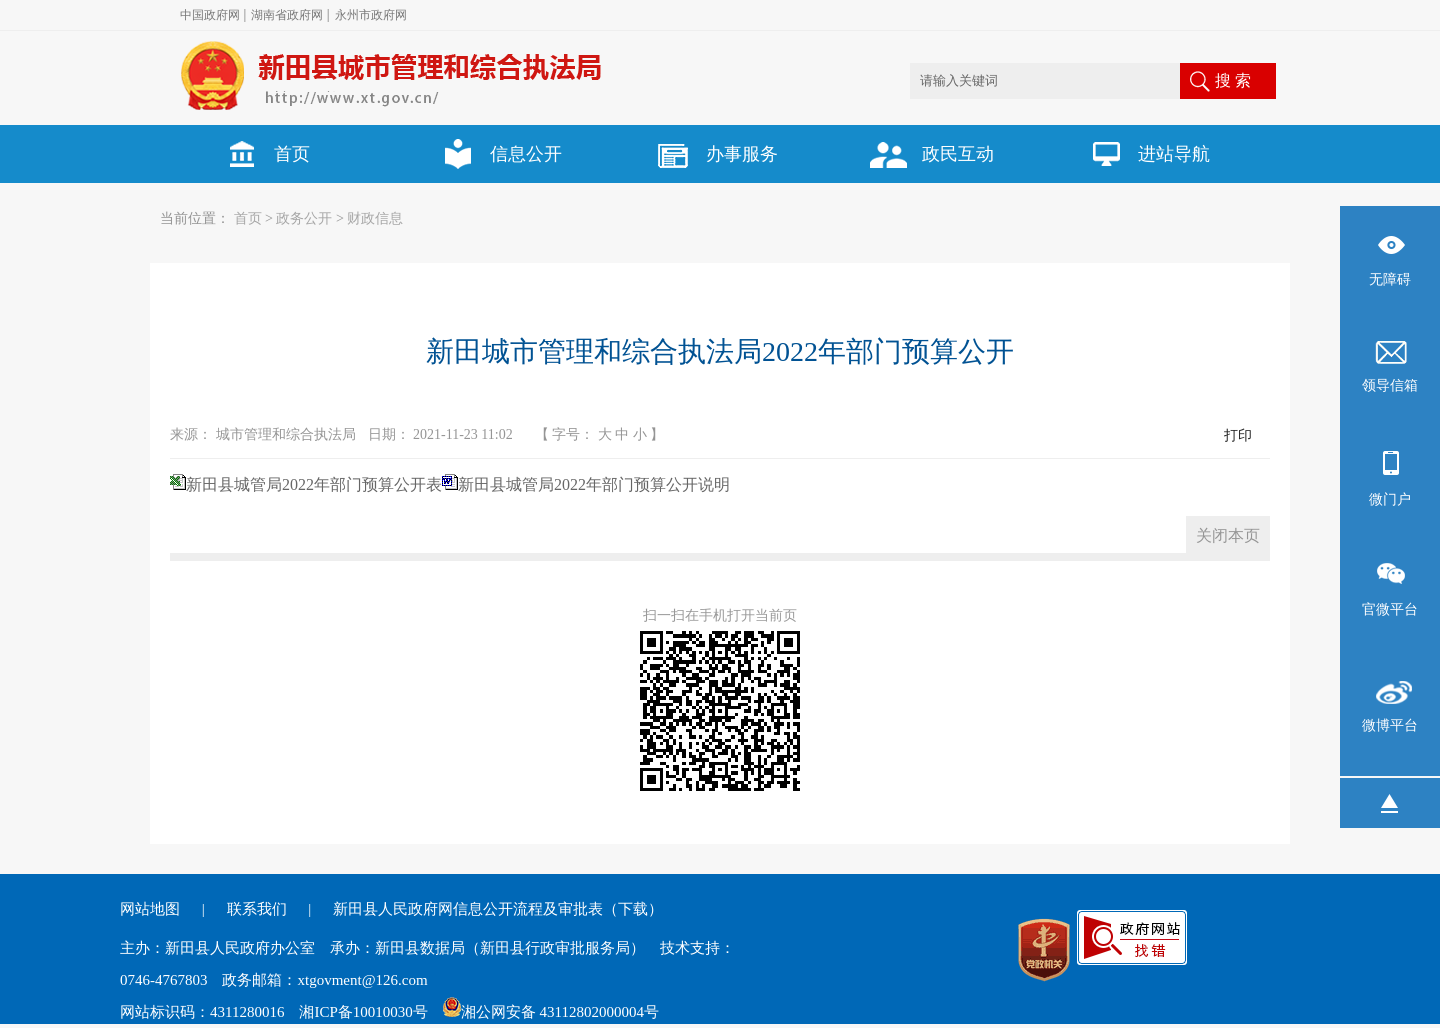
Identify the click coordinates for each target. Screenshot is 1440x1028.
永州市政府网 (371, 15)
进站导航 (1142, 154)
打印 (1238, 435)
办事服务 (710, 154)
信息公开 (494, 154)
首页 (260, 154)
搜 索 (1233, 80)
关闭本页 (1228, 535)
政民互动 (926, 154)
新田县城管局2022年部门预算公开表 (314, 484)
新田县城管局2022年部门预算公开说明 (594, 484)
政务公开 (304, 218)
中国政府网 (210, 15)
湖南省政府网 (287, 15)
